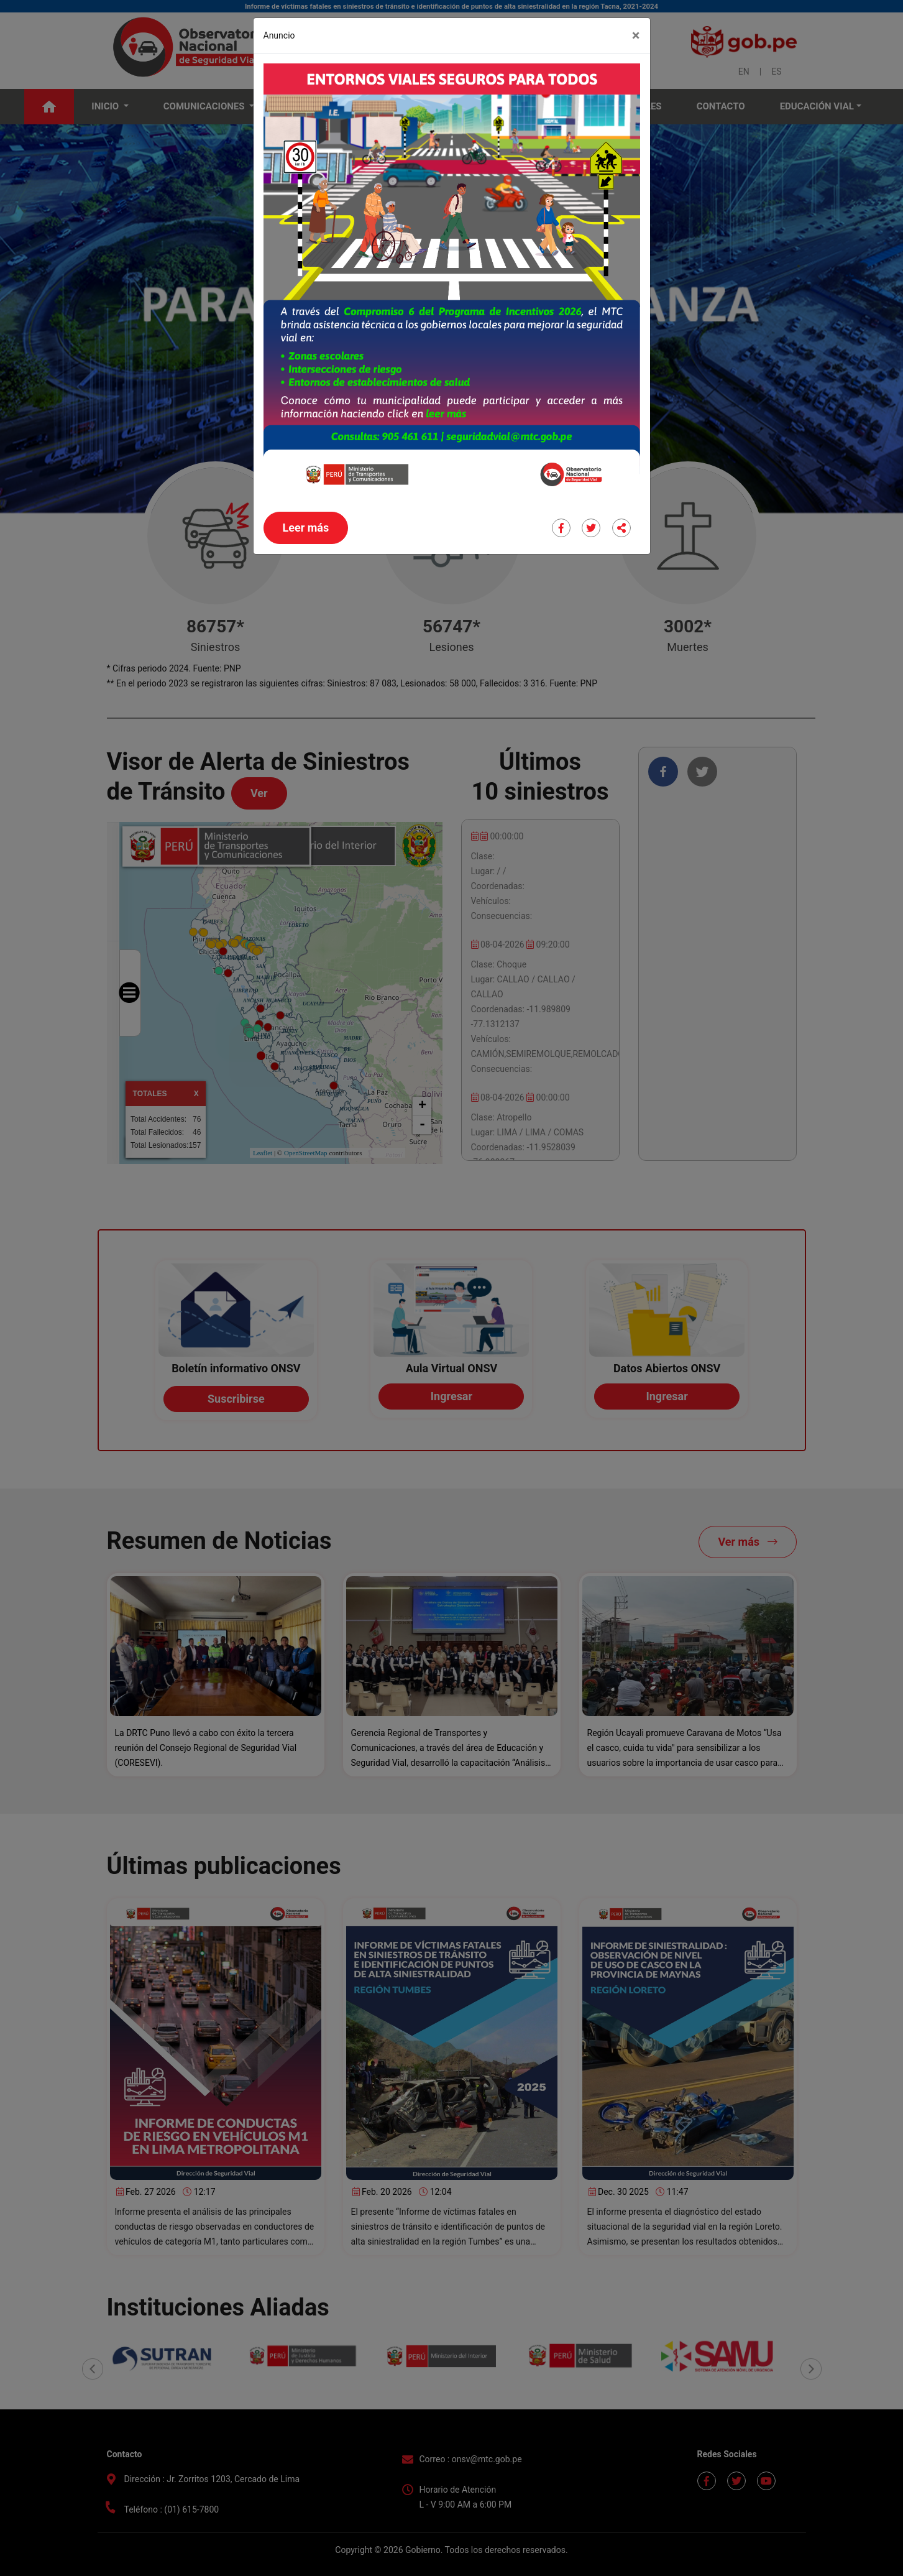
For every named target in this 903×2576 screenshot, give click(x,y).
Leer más (306, 527)
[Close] (636, 35)
